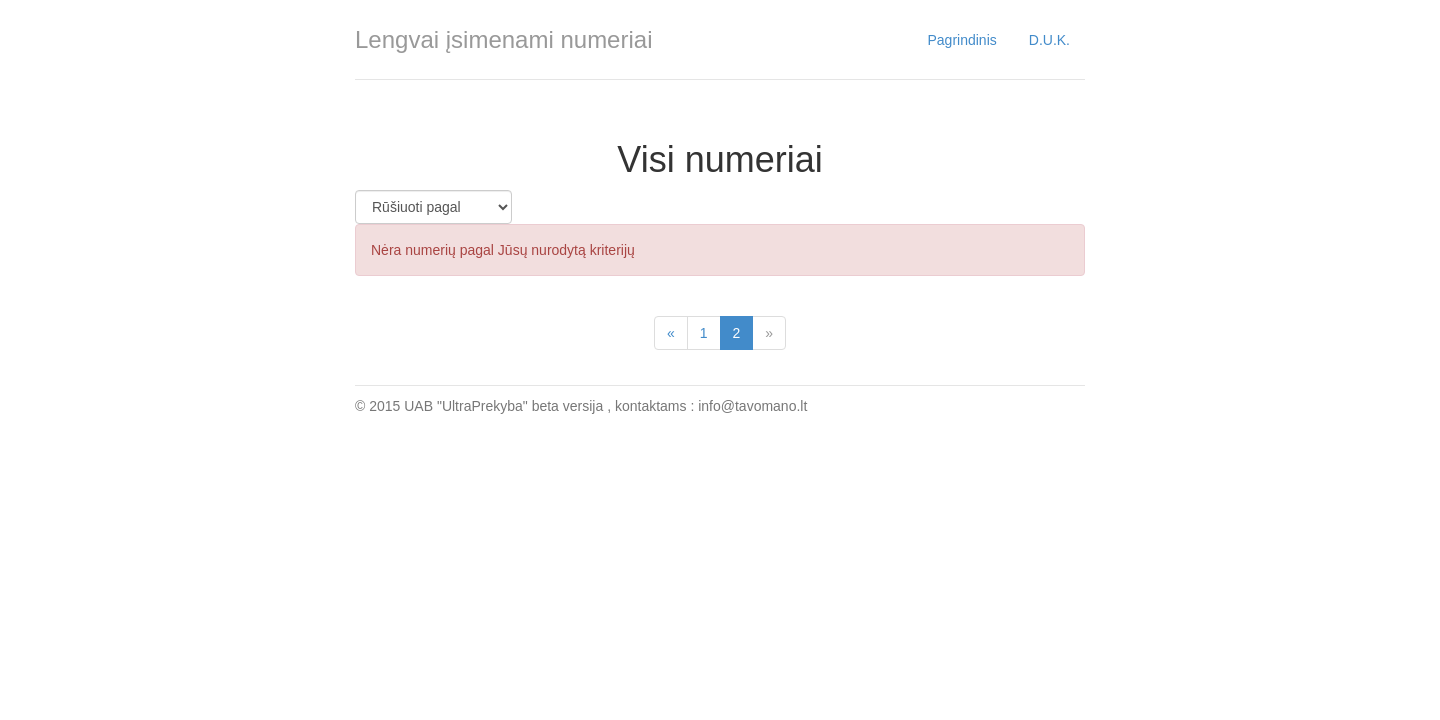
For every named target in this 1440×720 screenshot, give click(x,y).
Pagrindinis (962, 40)
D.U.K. (1049, 40)
